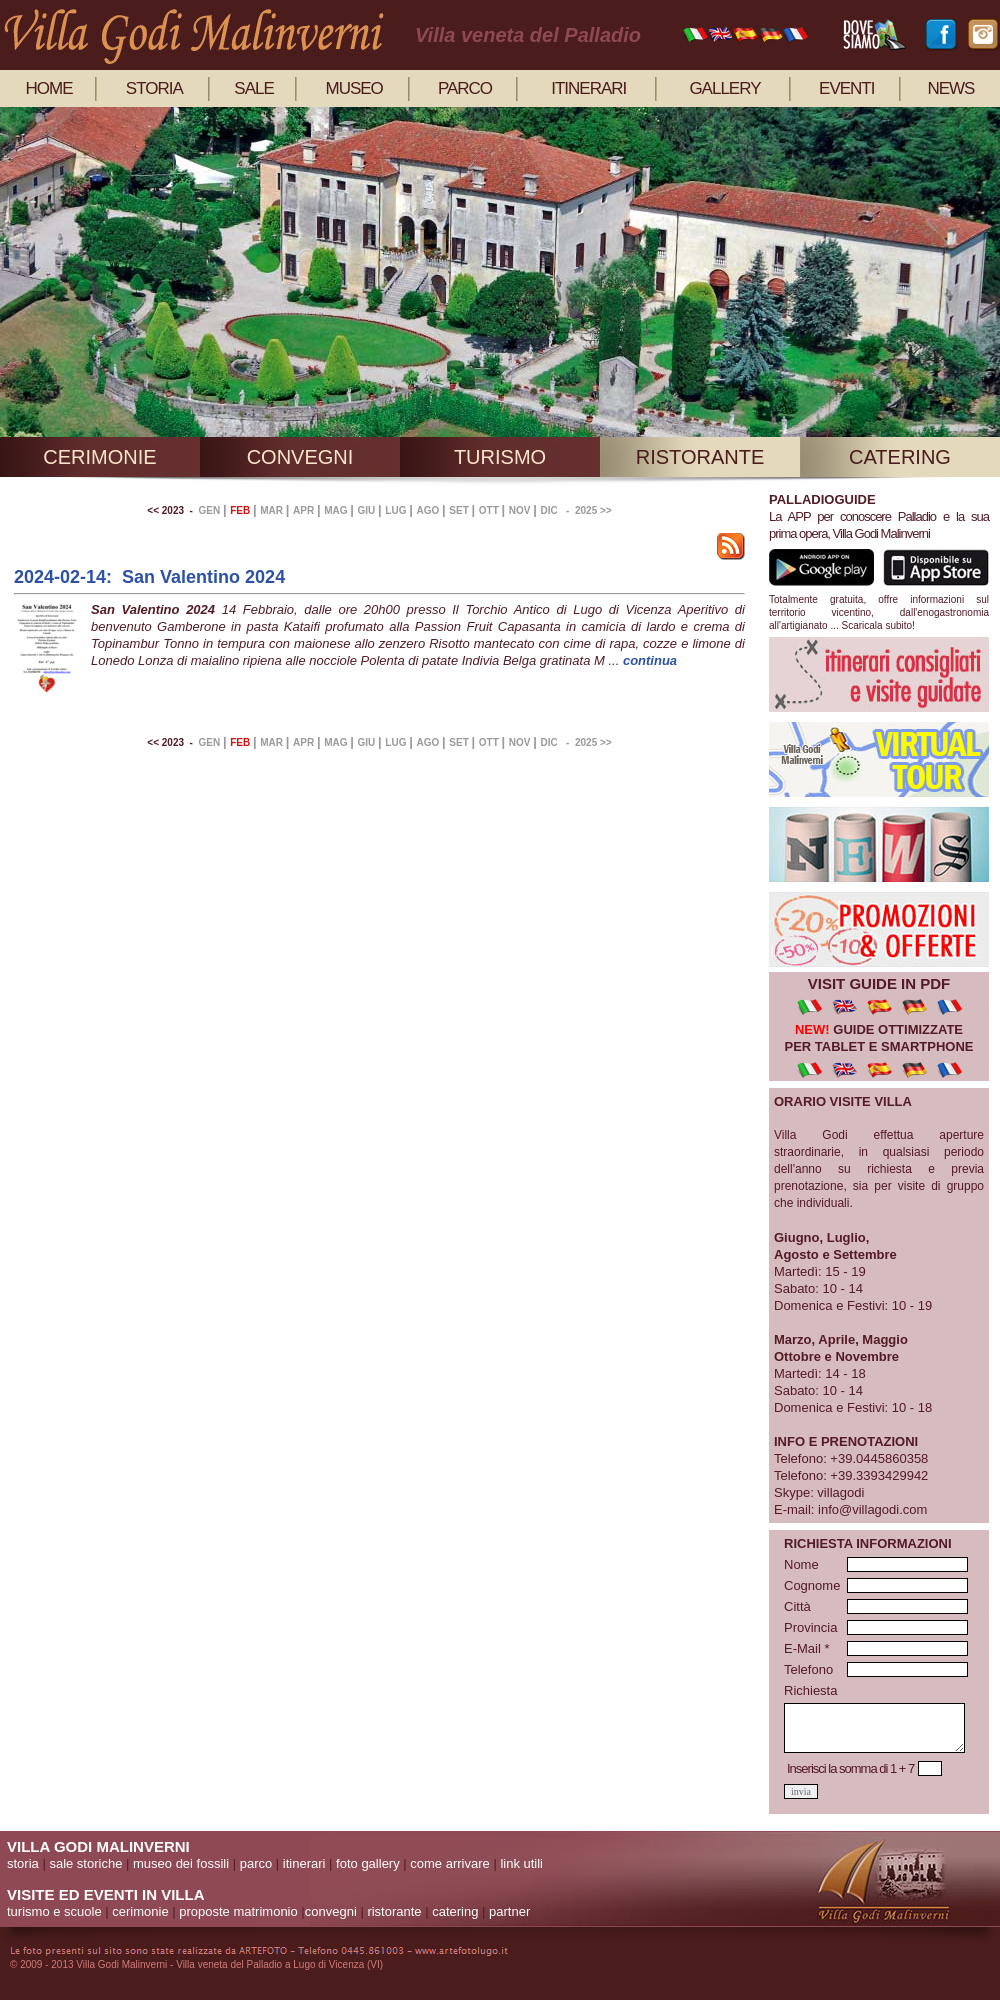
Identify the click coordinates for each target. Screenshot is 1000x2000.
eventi (846, 88)
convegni (300, 457)
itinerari (588, 88)
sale (253, 88)
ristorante (700, 457)
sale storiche (85, 1863)
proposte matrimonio (238, 1911)
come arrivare (449, 1863)
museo (354, 88)
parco (465, 88)
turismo (500, 457)
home (49, 88)
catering (900, 457)
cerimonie (99, 457)
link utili (521, 1863)
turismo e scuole (54, 1911)
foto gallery (368, 1863)
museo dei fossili (181, 1863)
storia (154, 88)
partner (509, 1911)
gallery (724, 88)
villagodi (840, 1492)
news (950, 88)
